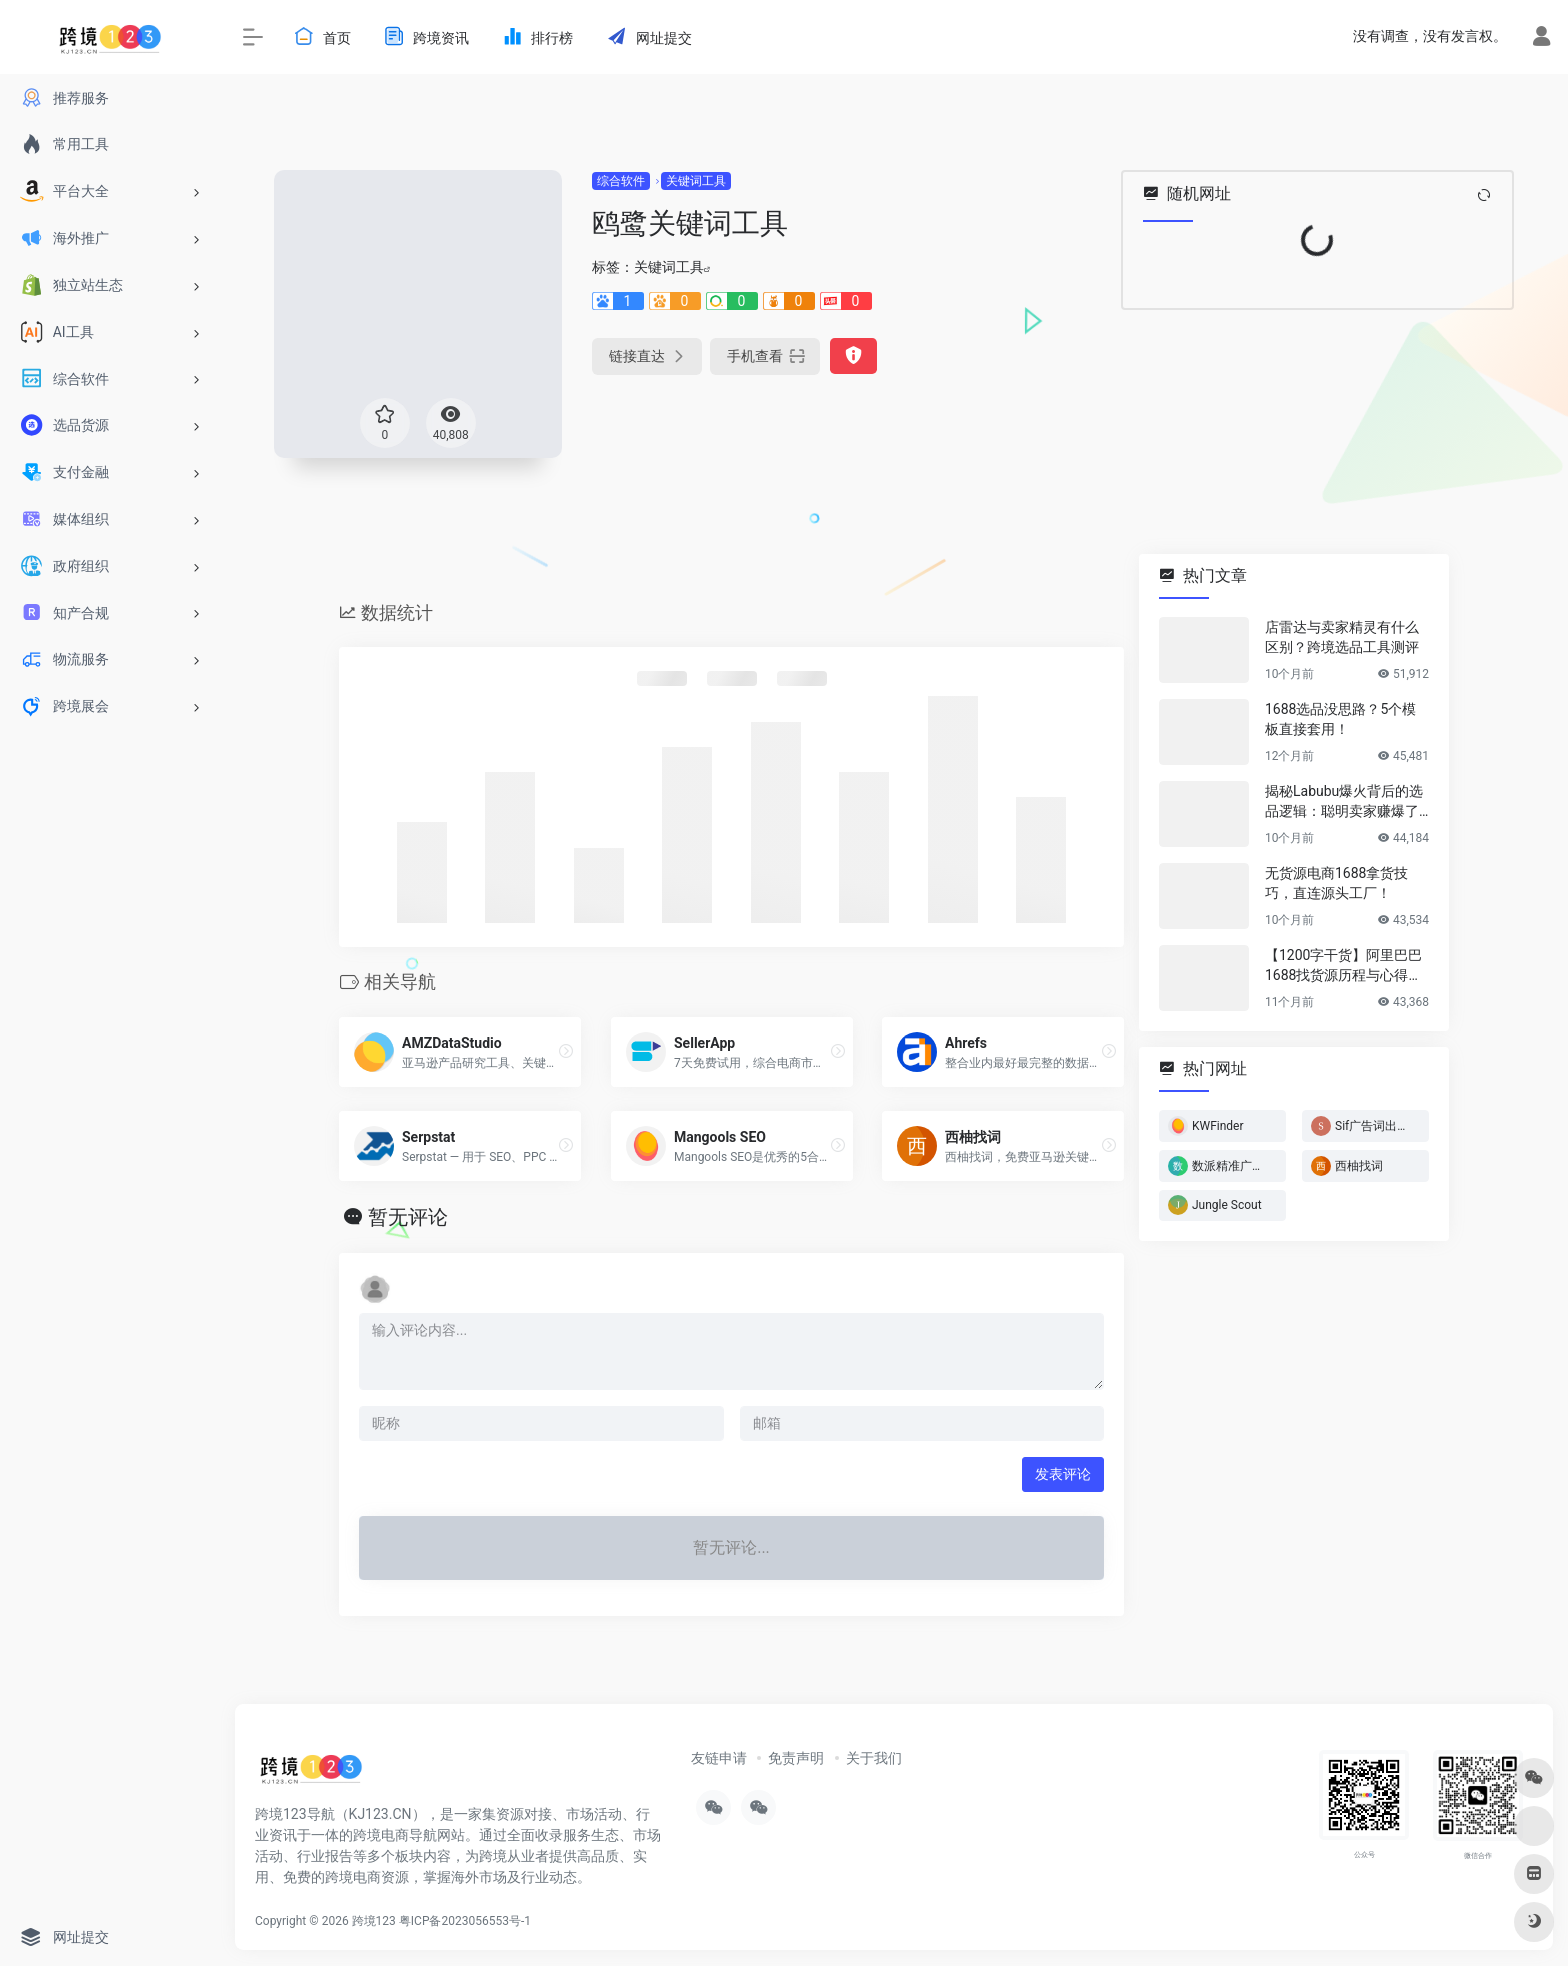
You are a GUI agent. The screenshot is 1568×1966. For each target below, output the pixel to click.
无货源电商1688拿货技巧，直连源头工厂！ (1336, 883)
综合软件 (621, 181)
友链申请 (719, 1758)
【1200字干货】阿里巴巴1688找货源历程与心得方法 (1343, 966)
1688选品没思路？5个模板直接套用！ (1340, 719)
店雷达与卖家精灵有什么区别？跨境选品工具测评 (1342, 637)
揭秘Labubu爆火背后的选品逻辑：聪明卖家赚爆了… (1346, 801)
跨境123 (374, 1921)
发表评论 (1063, 1474)
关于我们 (874, 1758)
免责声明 (796, 1758)
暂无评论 (408, 1217)
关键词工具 (696, 181)
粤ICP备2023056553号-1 (465, 1921)
